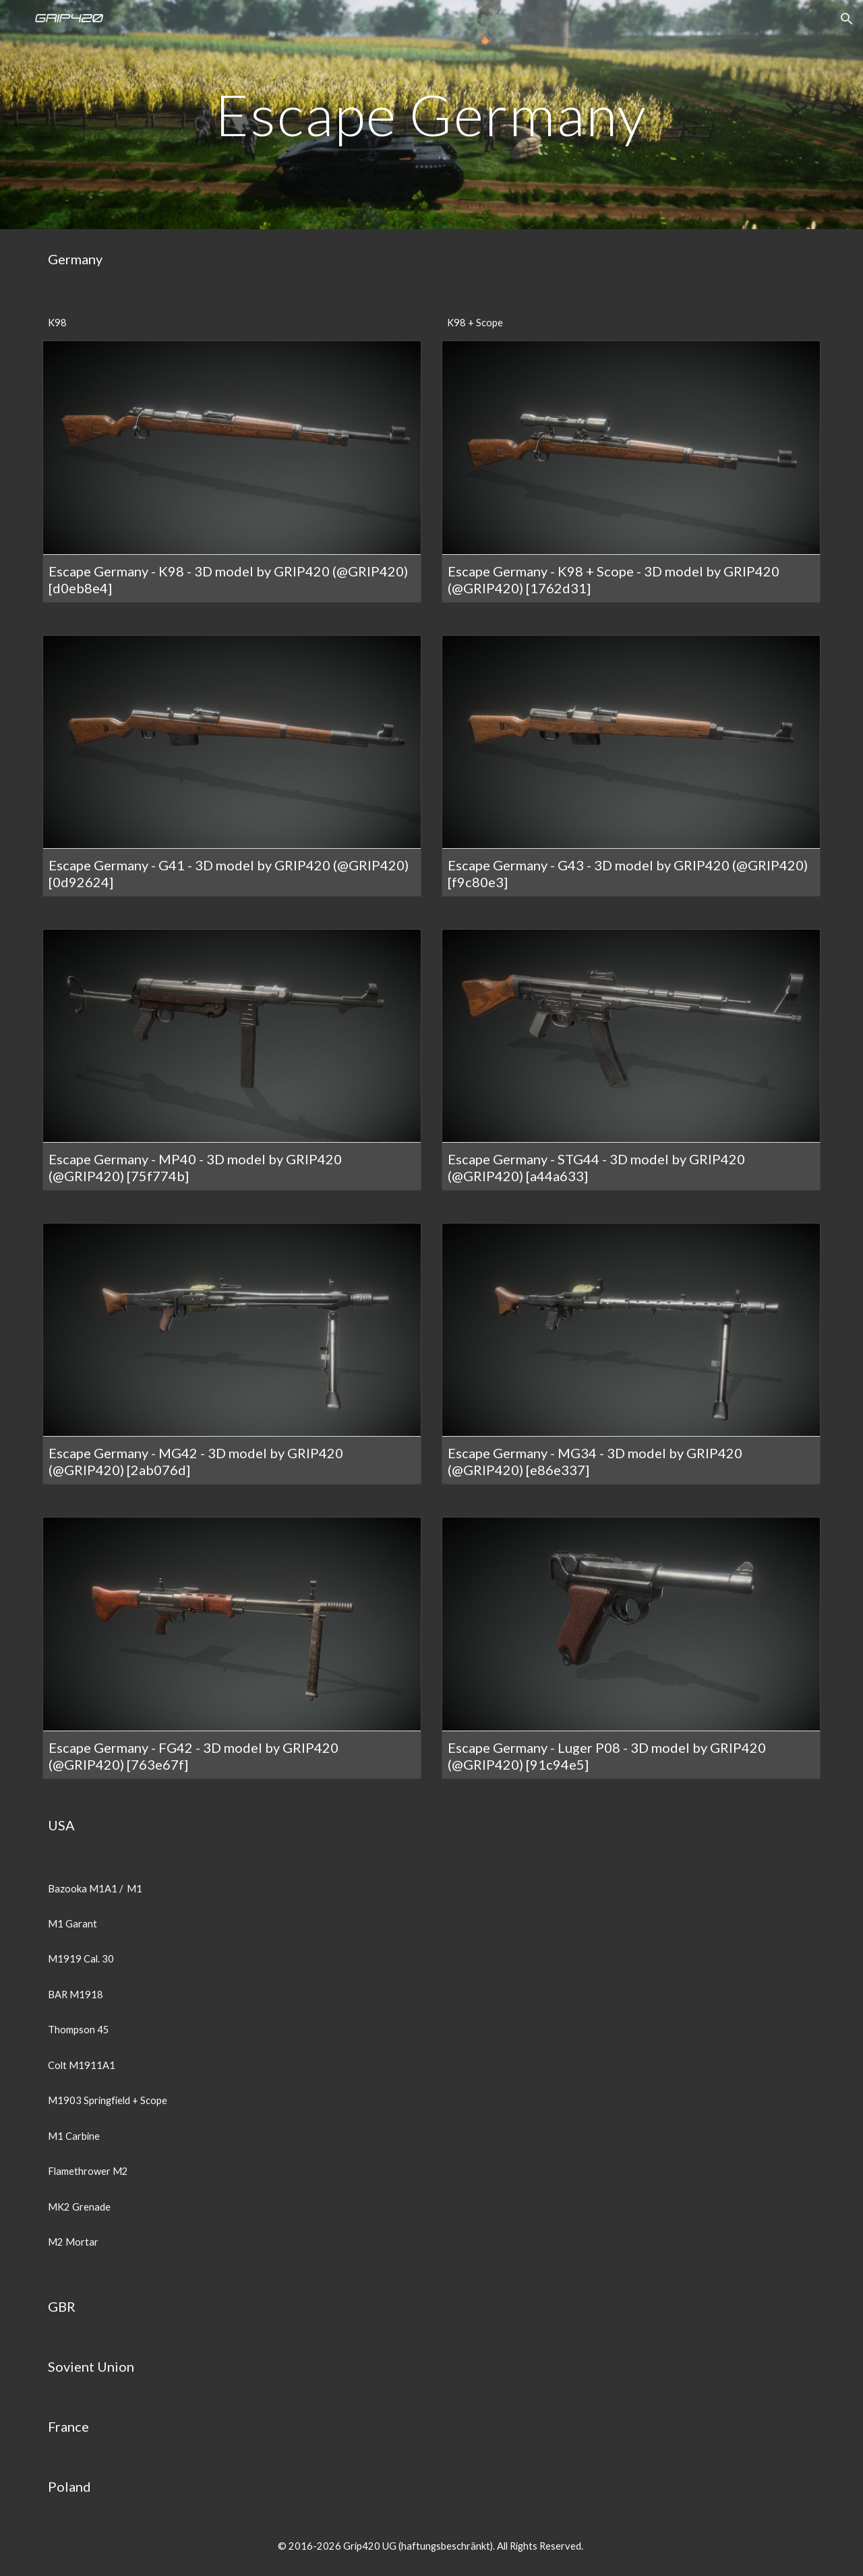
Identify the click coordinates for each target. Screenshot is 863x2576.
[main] (431, 114)
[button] (847, 19)
